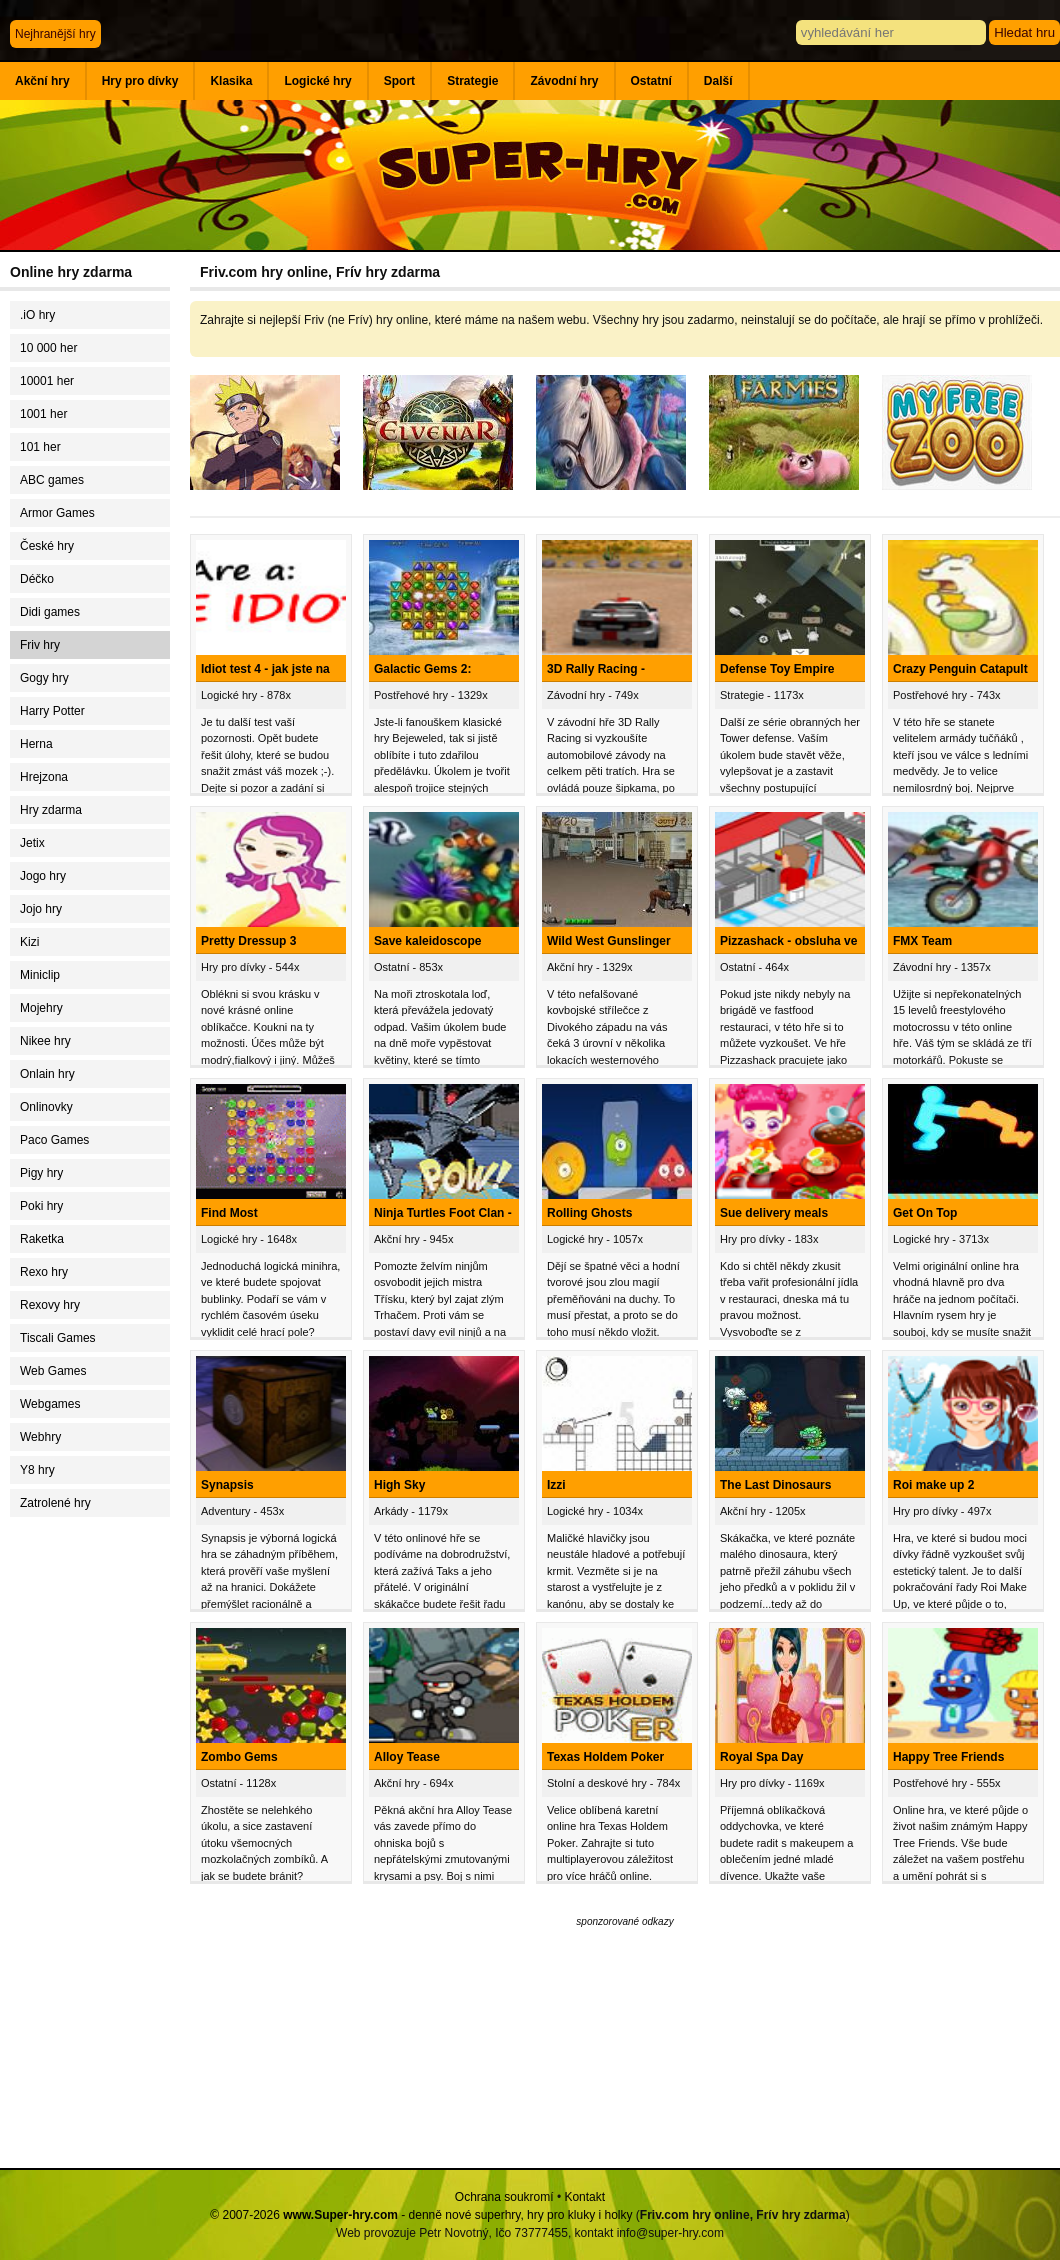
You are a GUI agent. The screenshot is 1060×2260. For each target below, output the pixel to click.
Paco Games (54, 1140)
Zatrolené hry (55, 1503)
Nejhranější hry (55, 34)
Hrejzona (44, 777)
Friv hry (40, 645)
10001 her (47, 381)
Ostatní (651, 81)
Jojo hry (41, 909)
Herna (36, 744)
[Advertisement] (95, 1845)
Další (718, 81)
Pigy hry (41, 1173)
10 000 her (48, 348)
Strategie (472, 81)
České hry (47, 546)
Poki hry (41, 1206)
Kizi (29, 942)
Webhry (40, 1437)
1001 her (43, 414)
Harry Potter (52, 711)
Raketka (42, 1239)
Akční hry (42, 81)
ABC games (52, 480)
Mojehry (41, 1008)
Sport (399, 81)
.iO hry (37, 315)
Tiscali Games (58, 1338)
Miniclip (40, 975)
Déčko (37, 579)
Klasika (231, 81)
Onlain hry (47, 1074)
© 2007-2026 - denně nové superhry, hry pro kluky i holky (421, 2215)
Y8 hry (37, 1470)
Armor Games (57, 513)
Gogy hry (44, 678)
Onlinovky (46, 1107)
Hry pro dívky (140, 81)
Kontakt (584, 2197)
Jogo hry (43, 876)
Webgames (50, 1404)
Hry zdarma (51, 810)
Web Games (53, 1371)
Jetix (32, 843)
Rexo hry (44, 1272)
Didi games (50, 612)
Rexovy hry (50, 1305)
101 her (40, 447)
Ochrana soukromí (504, 2197)
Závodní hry (564, 81)
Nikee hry (45, 1041)
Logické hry (317, 81)
